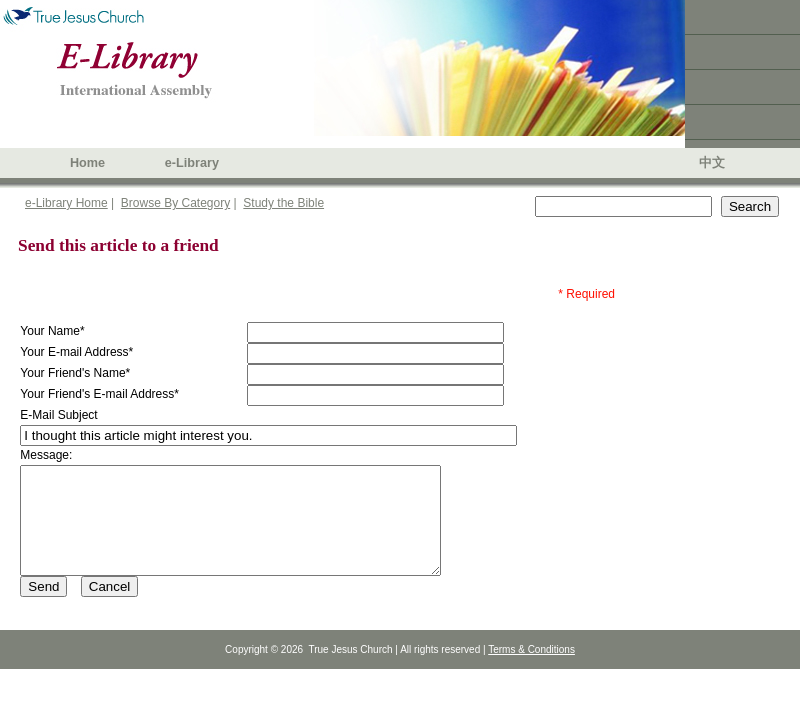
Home (87, 163)
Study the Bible (283, 203)
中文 (712, 163)
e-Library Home (66, 203)
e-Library (192, 163)
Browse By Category (175, 203)
